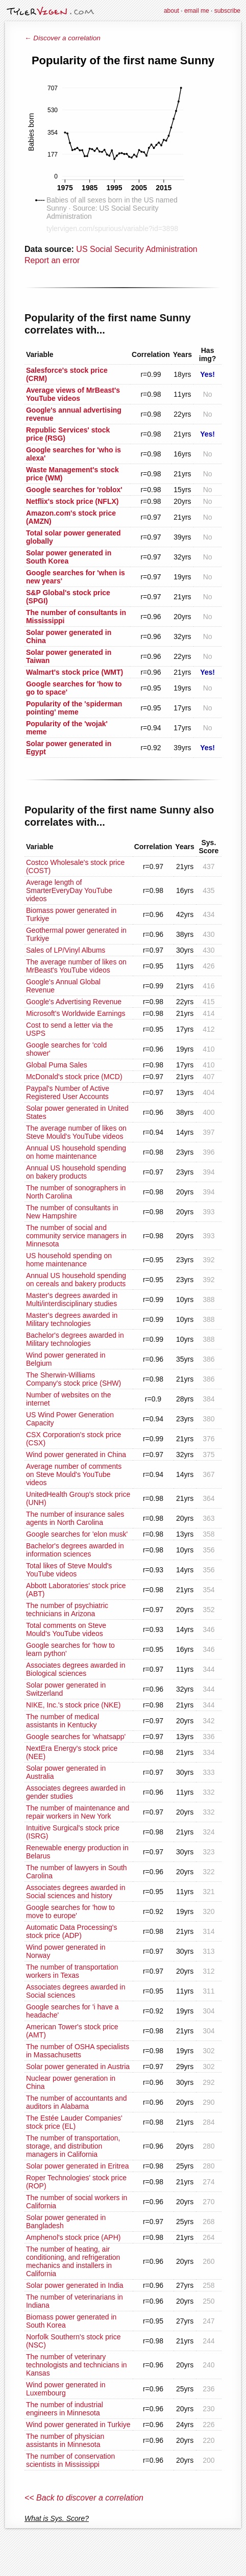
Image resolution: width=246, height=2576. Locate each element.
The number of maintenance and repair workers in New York (77, 1812)
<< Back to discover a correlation (83, 2497)
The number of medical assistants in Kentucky (62, 1721)
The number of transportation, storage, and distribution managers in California (73, 2146)
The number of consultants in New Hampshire (72, 1212)
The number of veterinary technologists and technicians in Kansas (76, 2365)
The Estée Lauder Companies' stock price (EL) (74, 2122)
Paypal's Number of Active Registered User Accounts (67, 1092)
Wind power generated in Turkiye (78, 2424)
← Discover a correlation (62, 38)
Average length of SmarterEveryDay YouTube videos (69, 890)
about (171, 10)
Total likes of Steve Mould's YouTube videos (69, 1570)
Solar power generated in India (75, 2285)
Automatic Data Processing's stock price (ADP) (71, 1931)
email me (196, 10)
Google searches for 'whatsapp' (76, 1736)
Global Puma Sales (56, 1065)
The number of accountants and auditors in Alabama (76, 2102)
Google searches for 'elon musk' (77, 1534)
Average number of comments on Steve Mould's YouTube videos (73, 1474)
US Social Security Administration (136, 249)
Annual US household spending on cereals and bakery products (76, 1279)
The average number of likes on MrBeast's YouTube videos (76, 966)
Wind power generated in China (76, 1454)
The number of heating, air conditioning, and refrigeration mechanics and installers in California (73, 2261)
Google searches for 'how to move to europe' (70, 1911)
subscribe (227, 10)
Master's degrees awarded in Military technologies (71, 1319)
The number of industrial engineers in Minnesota (64, 2409)
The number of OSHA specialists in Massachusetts (77, 2051)
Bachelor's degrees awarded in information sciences (75, 1550)
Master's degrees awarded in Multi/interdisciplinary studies (71, 1299)
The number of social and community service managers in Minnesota (76, 1235)
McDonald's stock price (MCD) (74, 1077)
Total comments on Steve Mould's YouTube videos (66, 1629)
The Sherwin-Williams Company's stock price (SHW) (73, 1379)
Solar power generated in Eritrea (77, 2166)
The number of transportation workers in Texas (72, 1971)
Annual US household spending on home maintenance (76, 1152)
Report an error (52, 260)
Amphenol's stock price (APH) (73, 2237)
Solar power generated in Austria (78, 2066)
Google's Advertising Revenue (73, 1002)
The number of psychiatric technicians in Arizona (67, 1609)
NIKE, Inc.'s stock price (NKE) (73, 1705)
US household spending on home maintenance (69, 1260)
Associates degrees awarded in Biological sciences (76, 1669)
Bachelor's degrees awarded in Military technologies (75, 1339)
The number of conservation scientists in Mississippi (70, 2460)
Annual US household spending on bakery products (76, 1172)
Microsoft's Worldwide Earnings (76, 1013)
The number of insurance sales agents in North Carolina (75, 1518)
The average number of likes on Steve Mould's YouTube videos (76, 1132)
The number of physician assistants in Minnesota (65, 2440)
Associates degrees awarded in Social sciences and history (76, 1891)
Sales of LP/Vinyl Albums (65, 950)
